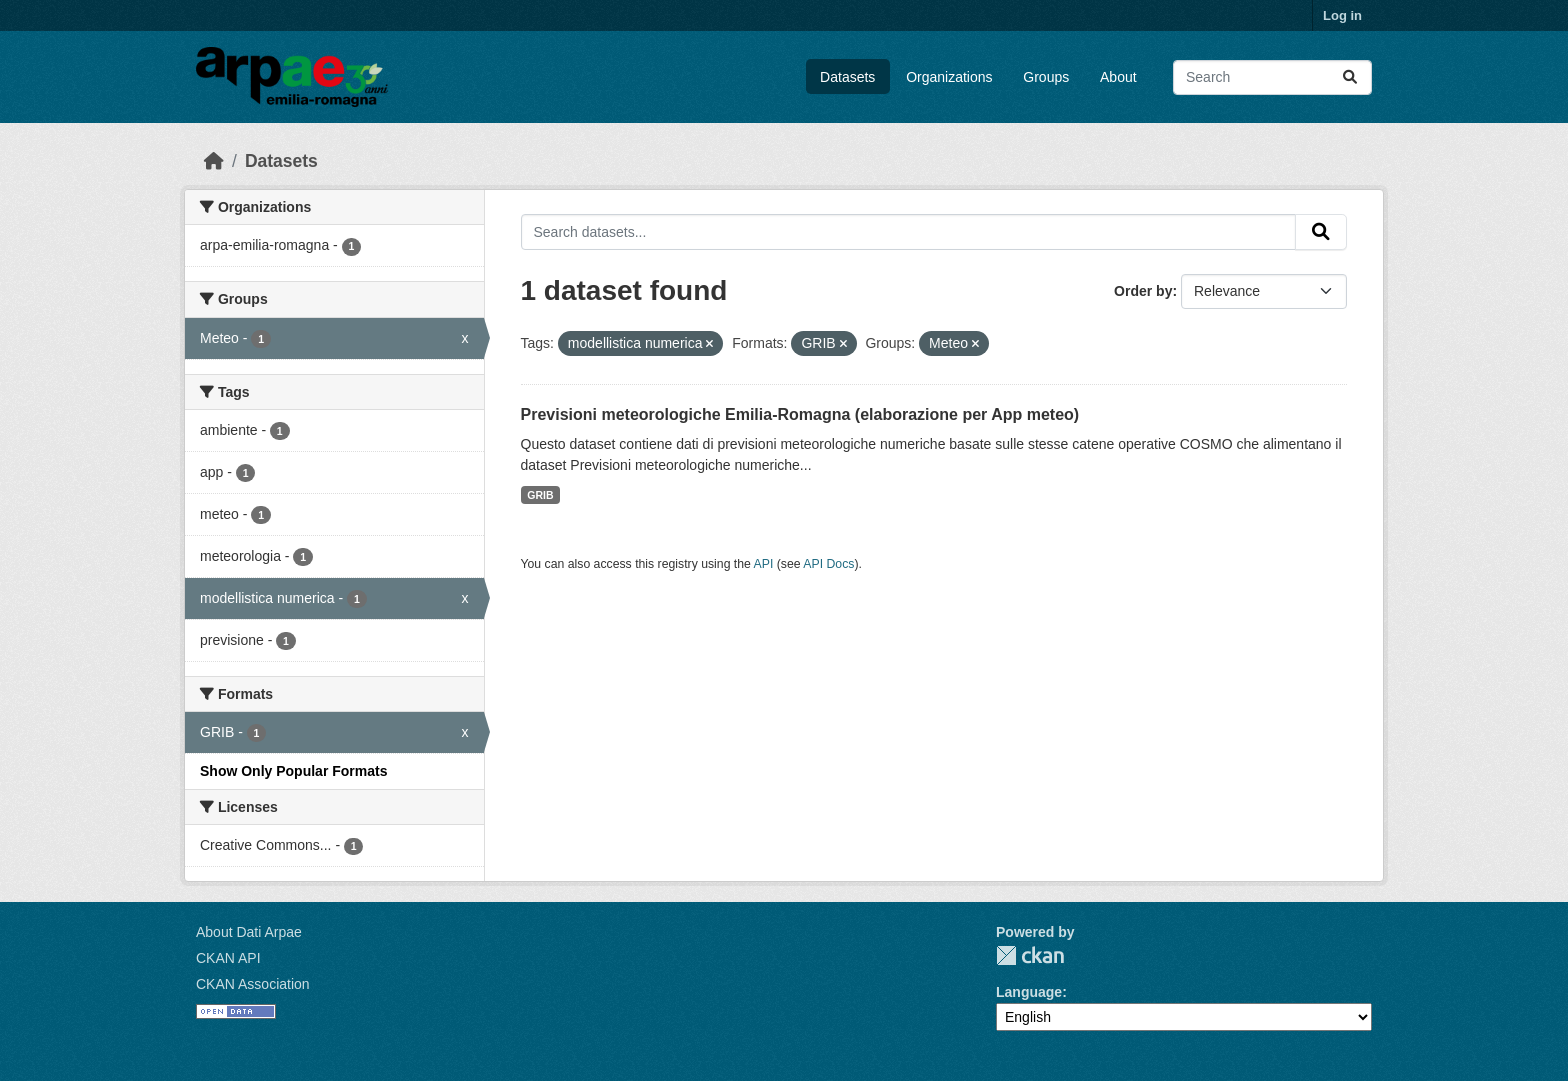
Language (1029, 992)
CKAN (1030, 955)
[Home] (214, 161)
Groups (1046, 77)
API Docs (828, 564)
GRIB (540, 495)
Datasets (847, 77)
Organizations (949, 77)
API (764, 564)
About (1118, 77)
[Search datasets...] (1272, 77)
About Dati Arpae (249, 932)
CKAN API (228, 958)
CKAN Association (253, 984)
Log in (1342, 15)
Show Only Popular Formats (293, 771)
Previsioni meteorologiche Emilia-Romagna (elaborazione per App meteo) (800, 414)
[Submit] (1350, 77)
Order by (1143, 291)
